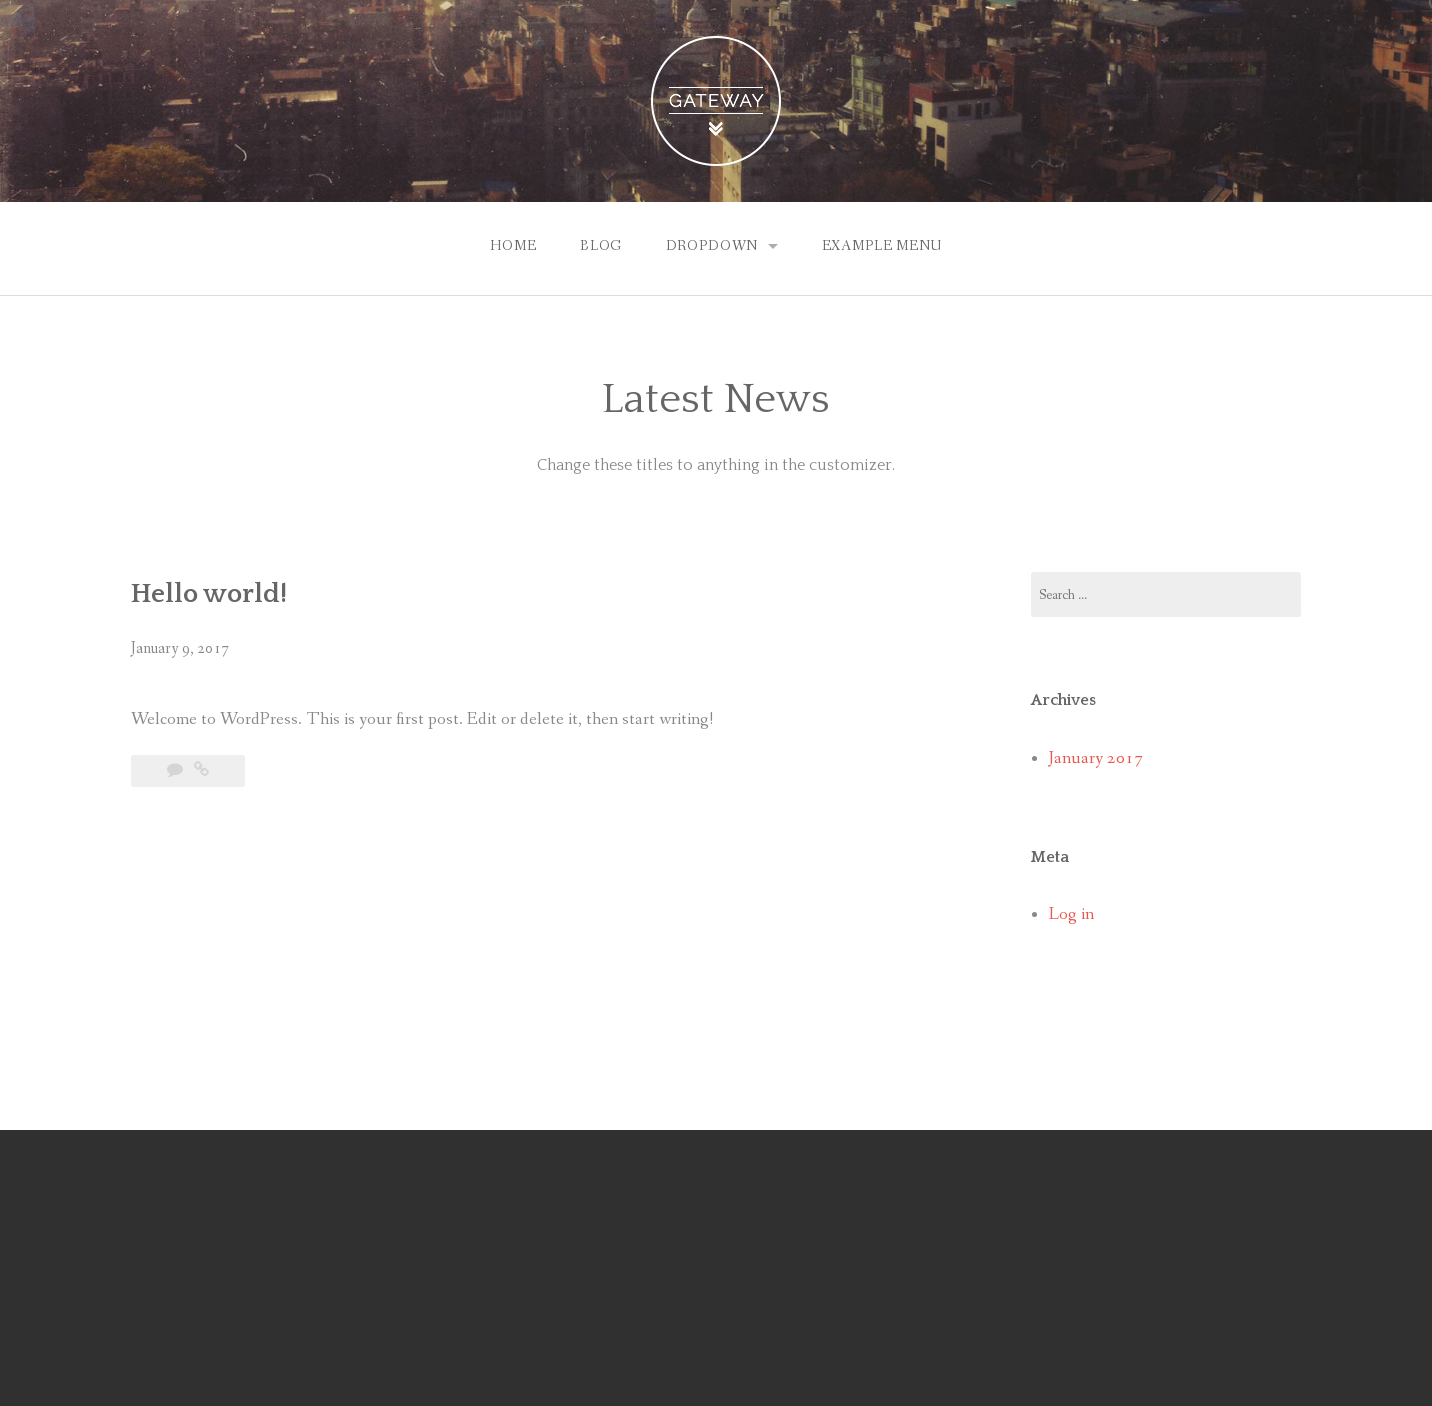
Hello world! (209, 594)
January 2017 (1096, 758)
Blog (601, 246)
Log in (1071, 914)
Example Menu (882, 246)
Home (513, 246)
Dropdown (712, 246)
